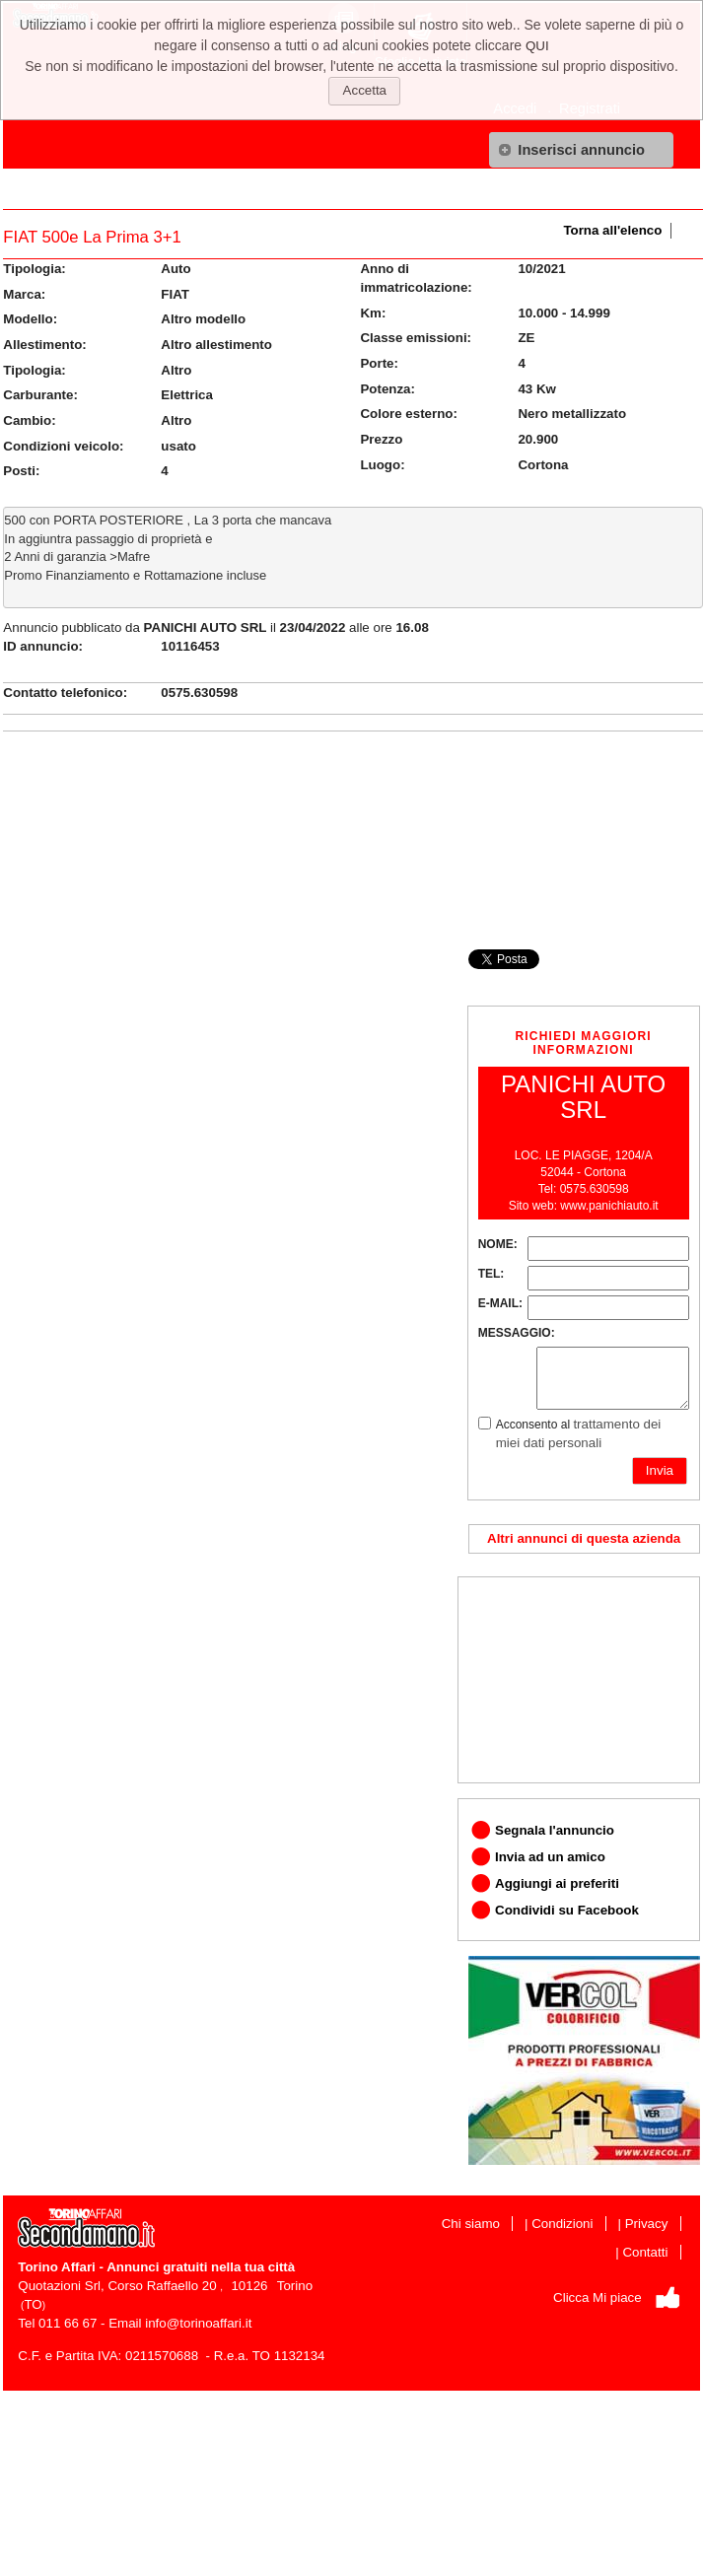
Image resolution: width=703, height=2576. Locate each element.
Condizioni (562, 2223)
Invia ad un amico (550, 1856)
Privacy (646, 2223)
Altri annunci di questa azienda (583, 1538)
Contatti (645, 2252)
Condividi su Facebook (567, 1910)
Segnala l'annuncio (554, 1830)
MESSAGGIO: (516, 1333)
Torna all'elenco (612, 230)
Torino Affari (56, 2267)
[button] (581, 150)
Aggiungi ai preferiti (557, 1883)
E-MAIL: (500, 1303)
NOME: (498, 1244)
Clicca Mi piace (597, 2297)
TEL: (491, 1274)
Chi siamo (471, 2223)
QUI (537, 45)
